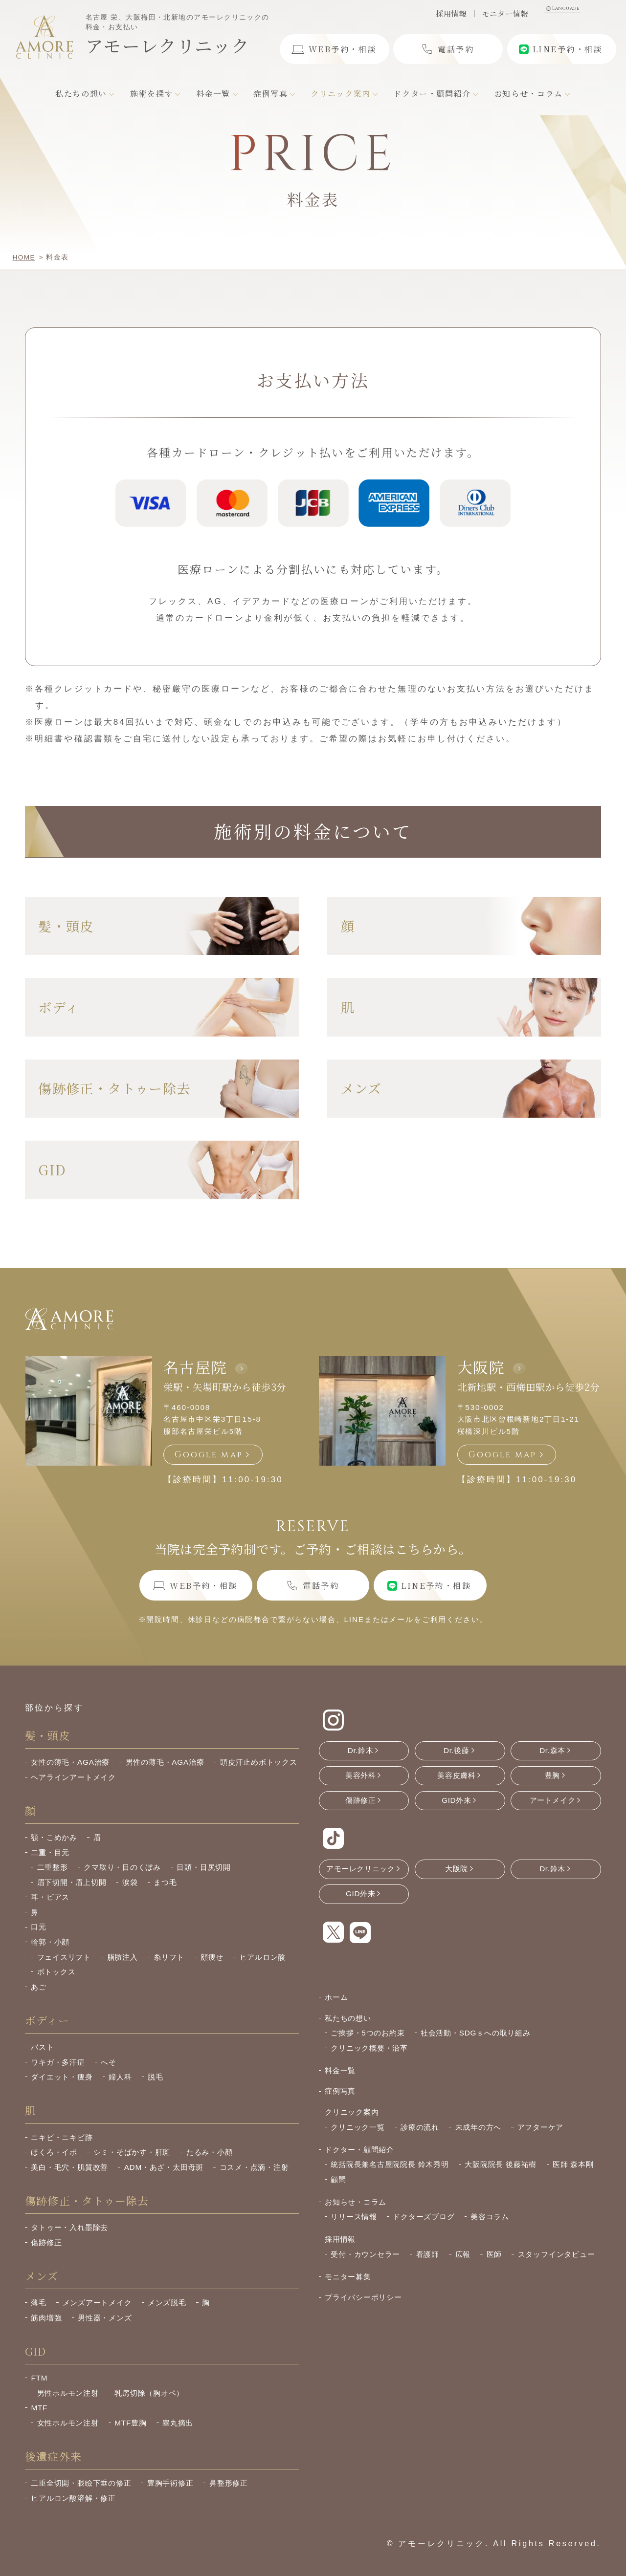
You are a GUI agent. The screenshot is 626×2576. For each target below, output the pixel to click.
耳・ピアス (50, 1897)
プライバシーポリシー (363, 2297)
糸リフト (169, 1957)
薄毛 (38, 2302)
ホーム (336, 1997)
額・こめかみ (54, 1837)
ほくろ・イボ (54, 2152)
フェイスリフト (64, 1957)
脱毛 (155, 2077)
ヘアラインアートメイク (73, 1777)
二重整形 (52, 1867)
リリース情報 (354, 2216)
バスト (42, 2047)
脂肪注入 (122, 1957)
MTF (39, 2407)
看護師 (427, 2254)
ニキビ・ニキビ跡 (61, 2137)
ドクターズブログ (423, 2216)
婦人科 (120, 2077)
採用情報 (451, 13)
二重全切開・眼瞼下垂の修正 (81, 2483)
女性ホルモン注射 (68, 2423)
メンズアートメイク (97, 2302)
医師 (494, 2254)
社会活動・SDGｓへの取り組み (476, 2033)
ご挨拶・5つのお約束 (367, 2033)
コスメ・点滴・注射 (254, 2167)
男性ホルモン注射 (68, 2393)
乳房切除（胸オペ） (149, 2393)
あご (38, 1987)
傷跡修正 (46, 2242)
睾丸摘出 (177, 2423)
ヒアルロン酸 (263, 1957)
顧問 (338, 2179)
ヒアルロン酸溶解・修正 (73, 2498)
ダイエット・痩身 (61, 2077)
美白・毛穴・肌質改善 (69, 2167)
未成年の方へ (478, 2127)
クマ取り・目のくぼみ (122, 1867)
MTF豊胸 (130, 2423)
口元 (38, 1927)
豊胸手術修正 (170, 2483)
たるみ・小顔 (209, 2152)
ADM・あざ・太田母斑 (163, 2167)
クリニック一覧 (357, 2127)
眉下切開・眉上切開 (72, 1882)
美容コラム (489, 2216)
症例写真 (340, 2091)
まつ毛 (165, 1882)
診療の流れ (420, 2127)
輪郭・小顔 (50, 1942)
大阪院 (481, 1367)
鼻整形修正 (228, 2483)
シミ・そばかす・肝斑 (132, 2152)
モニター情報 (505, 13)
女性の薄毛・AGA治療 (70, 1762)
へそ (108, 2062)
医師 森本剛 (573, 2164)
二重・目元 (50, 1852)
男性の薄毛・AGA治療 (165, 1762)
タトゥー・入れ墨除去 (69, 2227)
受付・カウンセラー (365, 2254)
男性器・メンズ (105, 2318)
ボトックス (56, 1972)
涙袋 (130, 1882)
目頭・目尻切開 (203, 1867)
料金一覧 (340, 2070)
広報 (463, 2254)
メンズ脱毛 (167, 2302)
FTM (39, 2378)
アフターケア (540, 2127)
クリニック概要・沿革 (369, 2048)
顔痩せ (212, 1957)
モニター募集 (348, 2277)
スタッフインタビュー (556, 2254)
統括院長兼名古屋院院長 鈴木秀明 (390, 2164)
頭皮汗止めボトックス (258, 1762)
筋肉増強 (46, 2318)
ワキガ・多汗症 (58, 2062)
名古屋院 (195, 1367)
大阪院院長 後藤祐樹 (501, 2164)
